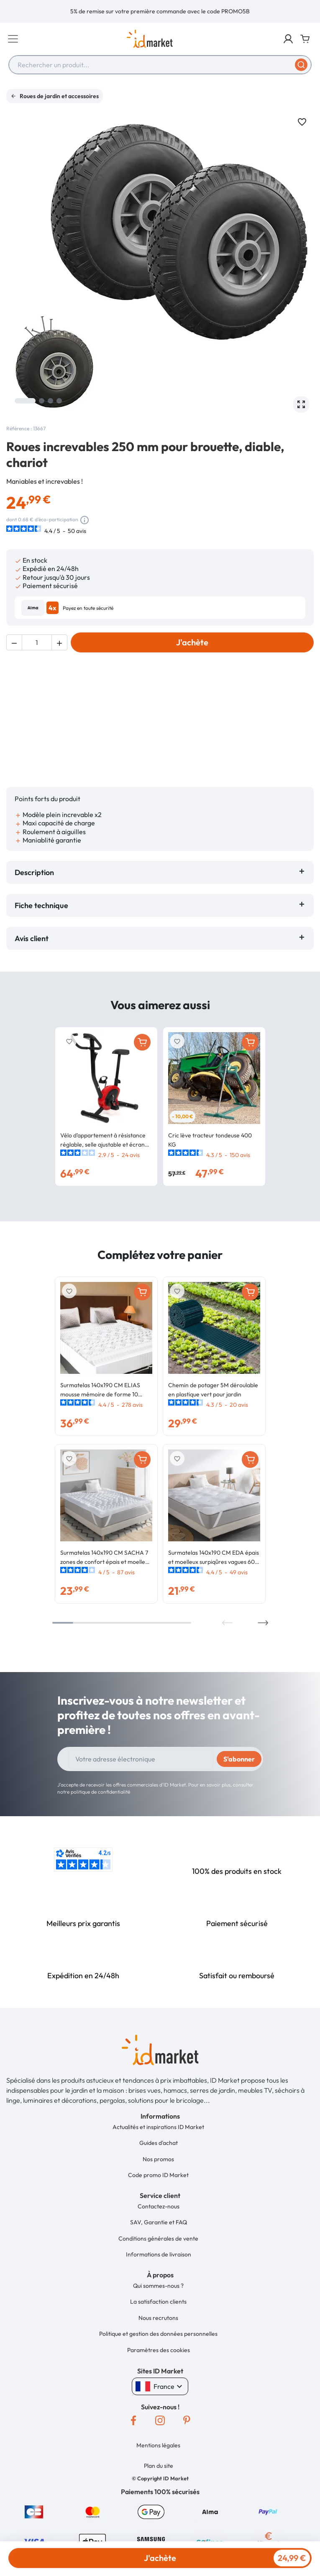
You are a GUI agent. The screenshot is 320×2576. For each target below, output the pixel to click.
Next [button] (263, 1598)
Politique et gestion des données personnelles (158, 2309)
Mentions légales (158, 2420)
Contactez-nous (158, 2181)
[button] (288, 38)
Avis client (33, 914)
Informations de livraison (158, 2229)
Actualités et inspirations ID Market (158, 2102)
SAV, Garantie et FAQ (158, 2197)
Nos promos (158, 2134)
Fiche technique (41, 881)
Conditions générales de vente (158, 2214)
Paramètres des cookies (158, 2325)
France (160, 2362)
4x (52, 608)
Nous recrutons (158, 2293)
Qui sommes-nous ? (158, 2261)
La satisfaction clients (158, 2277)
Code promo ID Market (158, 2150)
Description (34, 848)
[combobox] (160, 64)
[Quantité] (37, 642)
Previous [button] (227, 1598)
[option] (160, 11)
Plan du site (158, 2441)
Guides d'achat (158, 2118)
